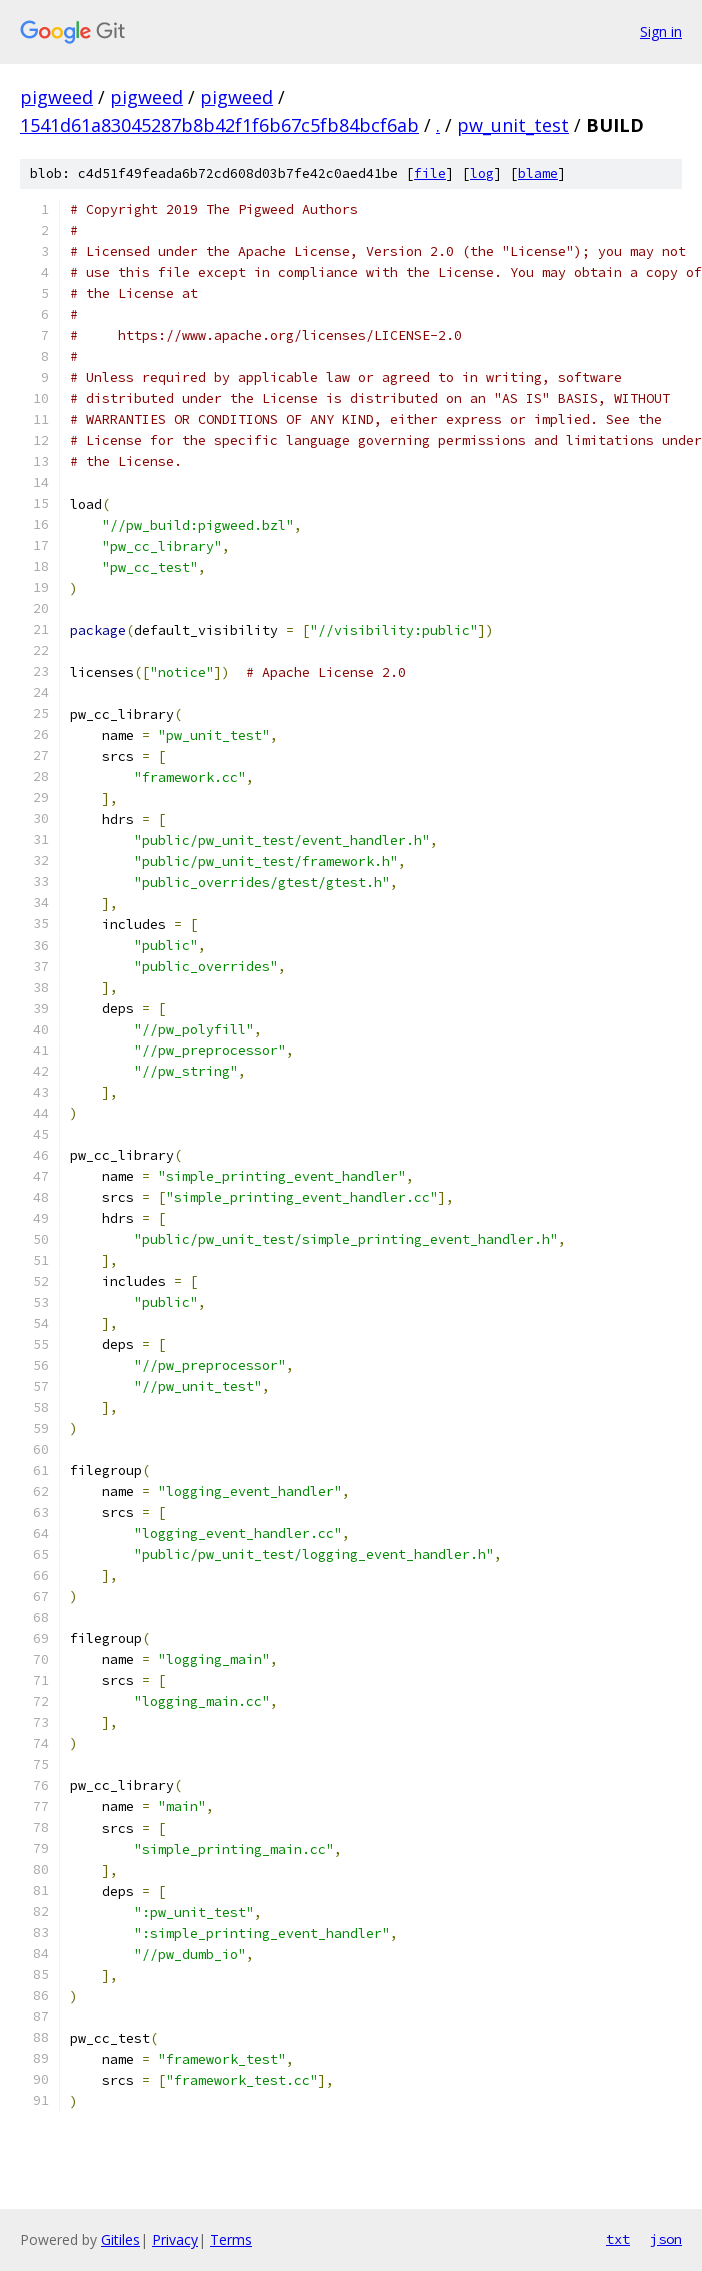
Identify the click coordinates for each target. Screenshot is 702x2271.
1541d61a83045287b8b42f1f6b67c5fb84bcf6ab (219, 125)
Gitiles (120, 2239)
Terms (231, 2239)
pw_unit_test (513, 125)
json (666, 2239)
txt (618, 2239)
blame (538, 173)
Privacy (175, 2239)
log (482, 173)
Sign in (661, 31)
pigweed (56, 97)
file (430, 173)
